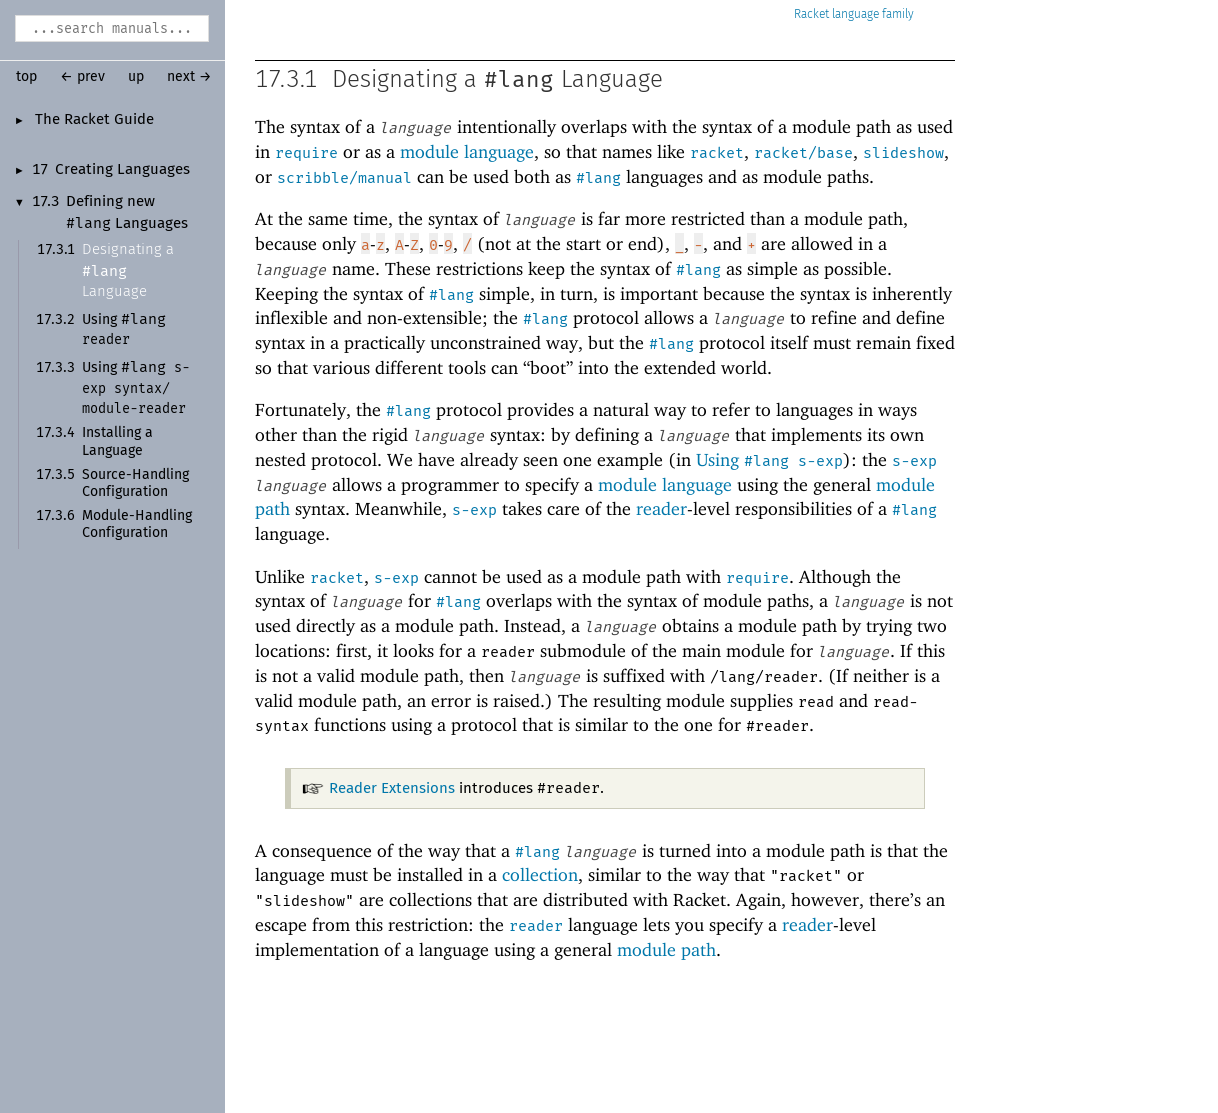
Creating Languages (122, 170)
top (26, 77)
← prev (82, 77)
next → (189, 77)
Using (136, 388)
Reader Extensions (392, 788)
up (136, 77)
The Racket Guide (94, 120)
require (306, 153)
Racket (854, 14)
